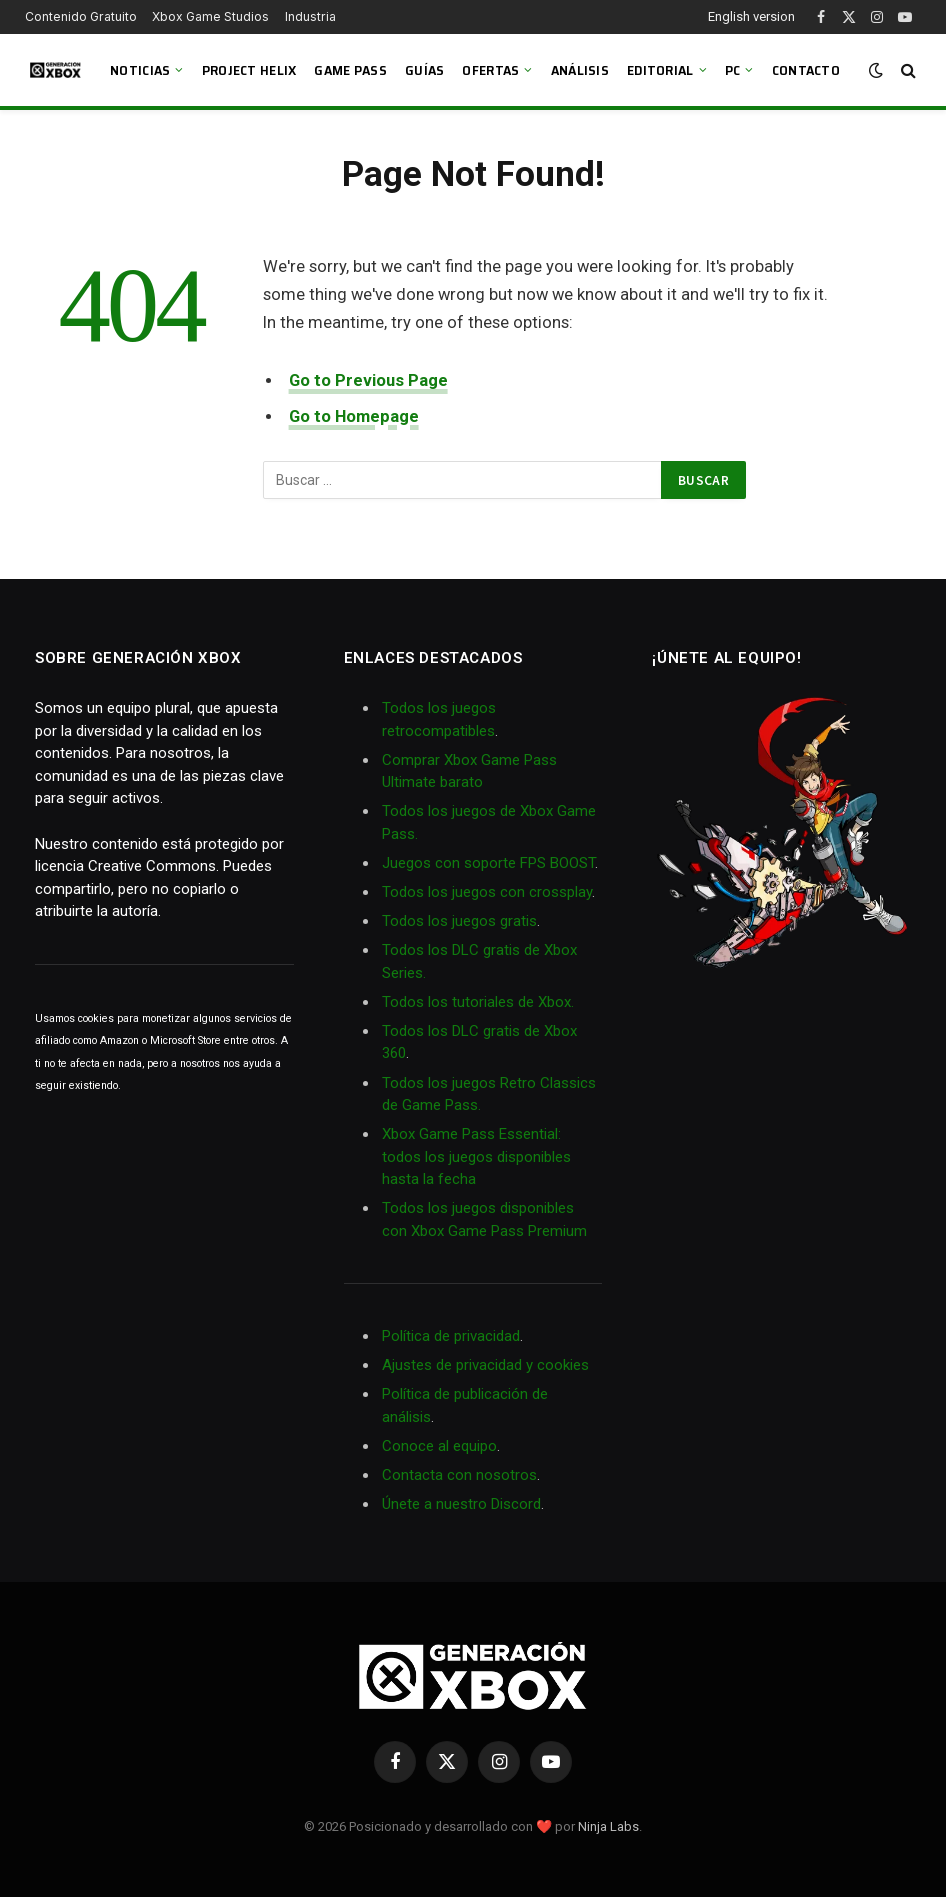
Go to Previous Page (368, 380)
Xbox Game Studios (210, 16)
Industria (310, 16)
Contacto (806, 70)
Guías (424, 70)
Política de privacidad (451, 1336)
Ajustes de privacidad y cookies (485, 1365)
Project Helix (249, 70)
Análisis (580, 70)
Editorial (660, 70)
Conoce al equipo (439, 1446)
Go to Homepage (354, 416)
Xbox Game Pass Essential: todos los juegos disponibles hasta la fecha (476, 1156)
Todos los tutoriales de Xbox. (478, 1002)
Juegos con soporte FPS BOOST (488, 863)
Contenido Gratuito (81, 16)
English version (751, 16)
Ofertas (490, 70)
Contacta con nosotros (459, 1475)
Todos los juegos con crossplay (487, 892)
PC (733, 70)
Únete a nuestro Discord (461, 1504)
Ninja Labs (608, 1826)
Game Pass (350, 70)
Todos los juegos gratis (459, 921)
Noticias (140, 70)
